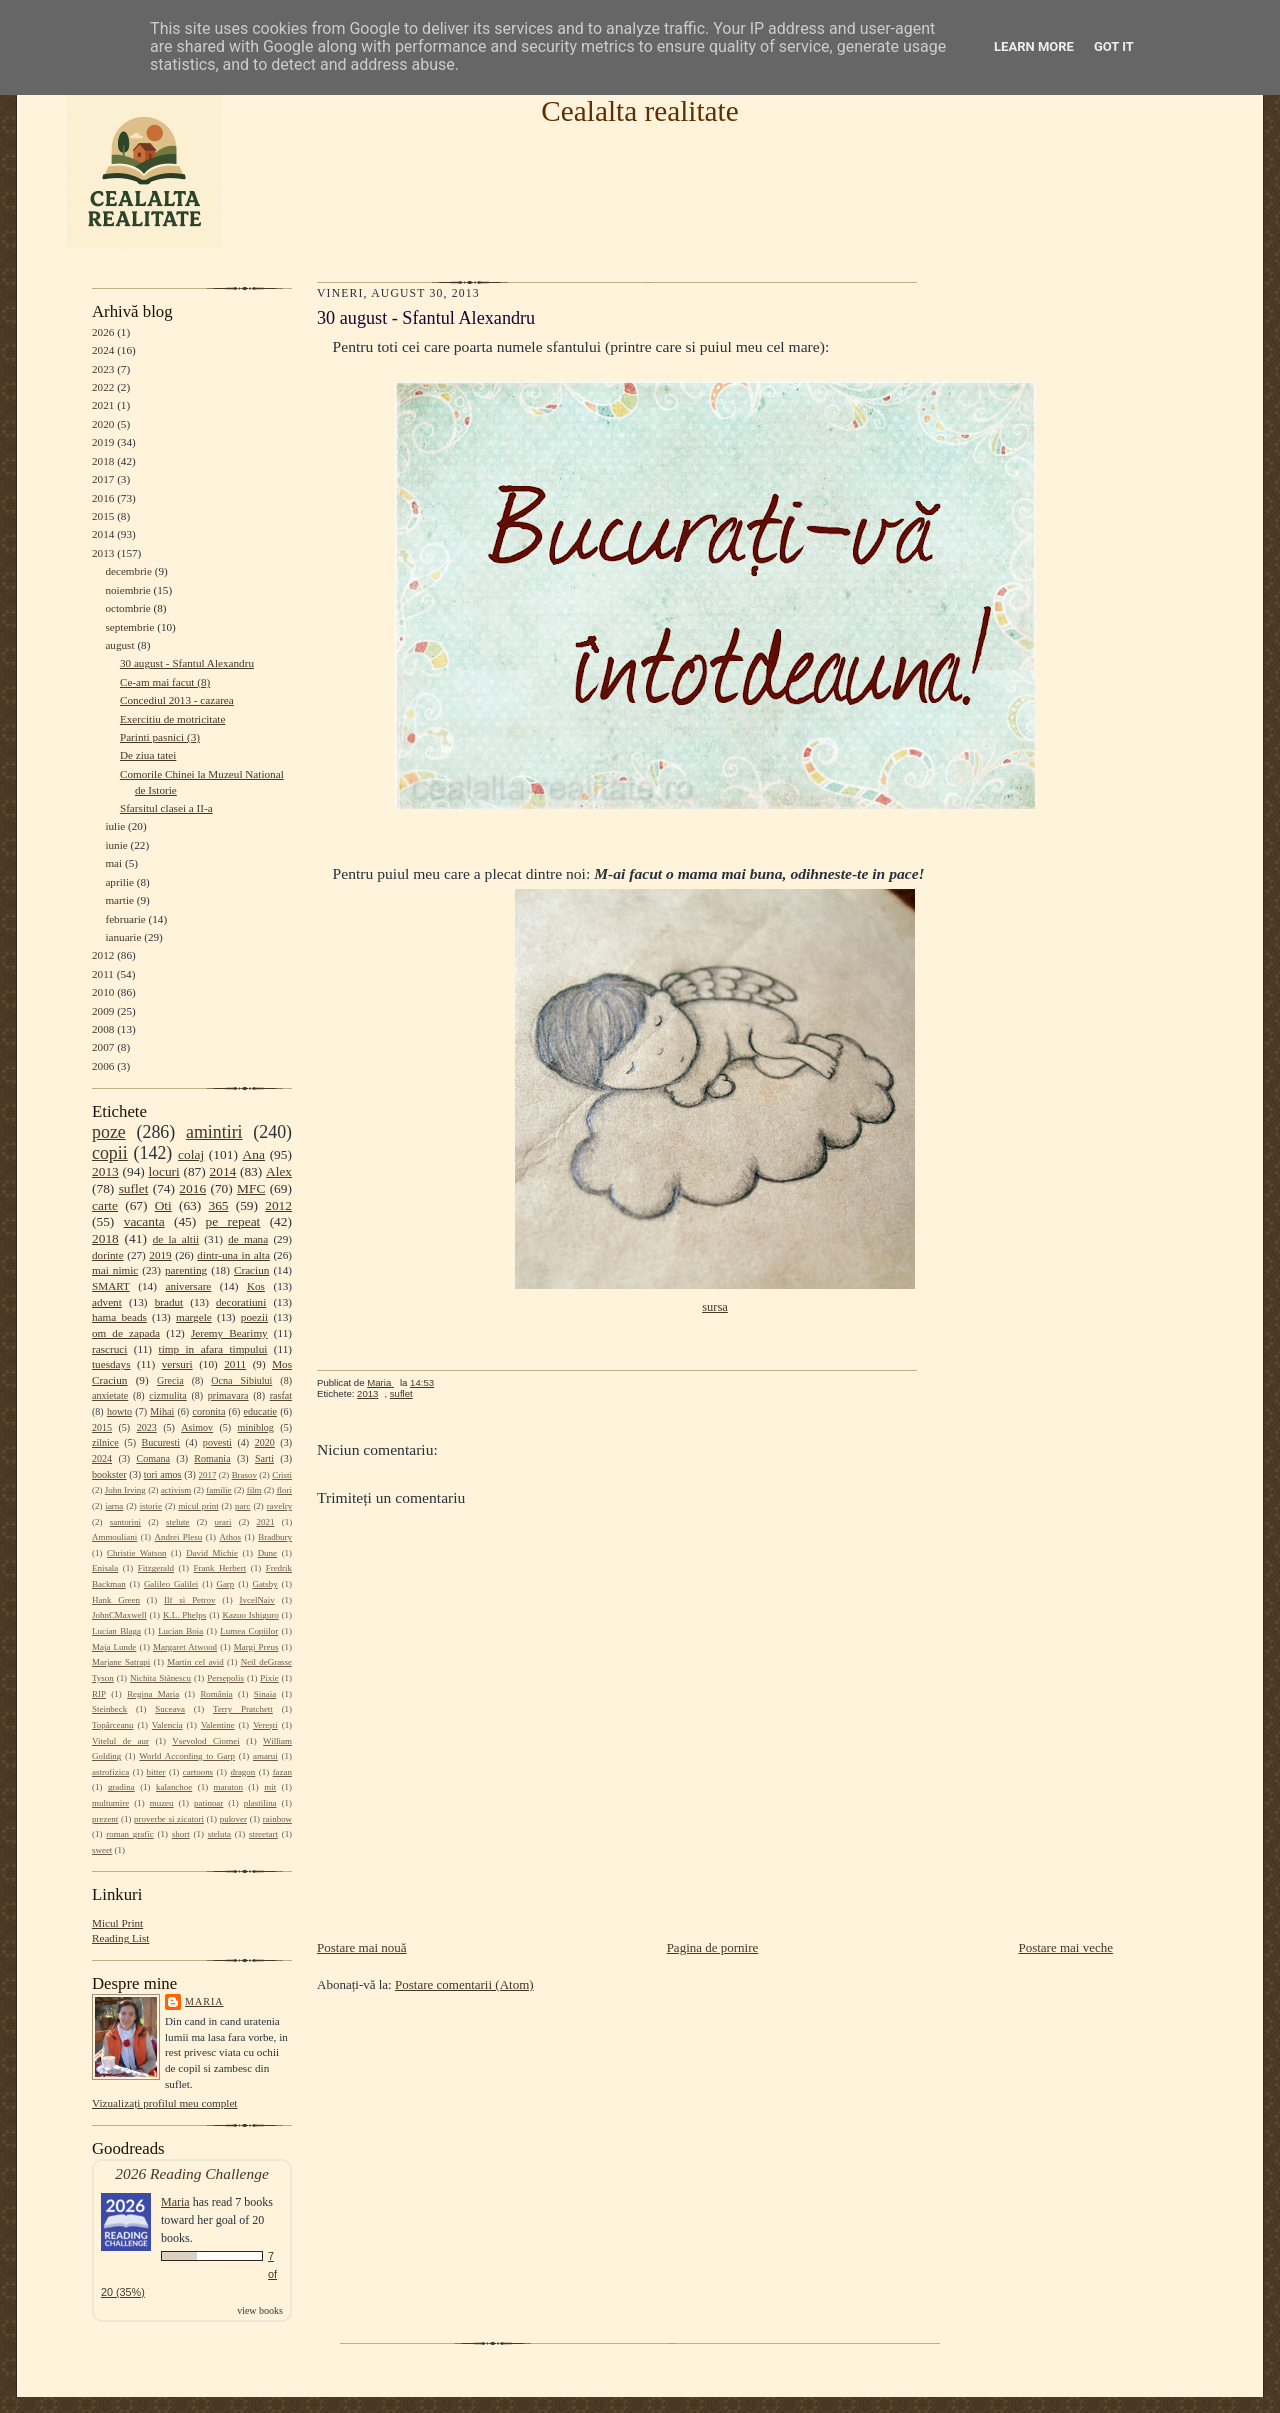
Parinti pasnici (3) (160, 737)
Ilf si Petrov (189, 1600)
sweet (102, 1850)
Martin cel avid (195, 1662)
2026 (103, 332)
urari (223, 1522)
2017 (103, 479)
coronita (208, 1411)
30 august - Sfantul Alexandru (187, 663)
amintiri (214, 1132)
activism (176, 1490)
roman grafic (129, 1834)
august (119, 645)
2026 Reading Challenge (192, 2173)
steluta (219, 1834)
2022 (103, 387)
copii (110, 1153)
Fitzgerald (156, 1568)
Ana (254, 1154)
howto (119, 1411)
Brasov (244, 1475)
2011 (103, 974)
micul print (198, 1506)
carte (105, 1205)
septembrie (129, 627)
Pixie (269, 1678)
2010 (103, 992)
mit (270, 1787)
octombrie (127, 608)
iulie (115, 826)
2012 (103, 955)
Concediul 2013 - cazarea (177, 700)
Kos (256, 1286)
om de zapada (126, 1333)
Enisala (105, 1568)
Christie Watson (136, 1553)
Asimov (197, 1427)
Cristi (282, 1475)
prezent (105, 1819)
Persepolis (225, 1678)
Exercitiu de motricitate (172, 719)
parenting (186, 1270)
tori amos (163, 1474)
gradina (121, 1787)
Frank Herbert (220, 1568)
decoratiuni (241, 1302)
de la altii (176, 1239)
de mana (248, 1239)
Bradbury (275, 1537)
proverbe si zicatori (169, 1819)
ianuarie (123, 937)
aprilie (119, 882)
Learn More (1034, 46)
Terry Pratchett (243, 1709)
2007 (103, 1047)
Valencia (167, 1725)
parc (242, 1506)
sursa (715, 1307)
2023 (103, 369)
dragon (242, 1772)
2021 (103, 405)
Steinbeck (109, 1709)
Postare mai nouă (362, 1947)
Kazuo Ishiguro (251, 1615)
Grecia (170, 1380)
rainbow (277, 1819)
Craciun (251, 1270)
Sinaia (265, 1694)
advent (107, 1302)
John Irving (125, 1490)
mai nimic (115, 1270)
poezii (254, 1317)
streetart (263, 1834)
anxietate (110, 1395)
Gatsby (264, 1584)
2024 (103, 350)
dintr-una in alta (233, 1255)
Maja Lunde (114, 1647)
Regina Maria (153, 1694)
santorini (125, 1522)
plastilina (260, 1803)
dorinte (108, 1255)
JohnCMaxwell (119, 1615)
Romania (212, 1458)
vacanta (144, 1221)
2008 (103, 1029)
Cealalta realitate (639, 111)
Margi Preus (256, 1647)
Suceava (170, 1709)
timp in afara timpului (213, 1349)
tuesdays (111, 1364)
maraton (228, 1787)
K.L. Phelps (184, 1615)
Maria (204, 2001)
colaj (191, 1154)
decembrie (128, 571)
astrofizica (110, 1772)
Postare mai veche (1065, 1947)
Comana (152, 1458)
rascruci (109, 1349)
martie (119, 900)
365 (218, 1205)
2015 (103, 516)
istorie (151, 1506)
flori (284, 1490)
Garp (225, 1584)
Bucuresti (161, 1442)
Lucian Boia (180, 1631)
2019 (103, 442)
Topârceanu (113, 1725)
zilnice (105, 1442)
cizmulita (167, 1395)
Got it (1114, 46)
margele (194, 1317)
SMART (111, 1286)
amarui (265, 1756)
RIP (99, 1694)
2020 (103, 424)
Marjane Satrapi (121, 1662)
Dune (267, 1553)
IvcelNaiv (257, 1600)
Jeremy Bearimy (229, 1333)
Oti (163, 1205)
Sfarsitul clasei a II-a (166, 808)
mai (113, 863)
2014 (103, 534)
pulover (233, 1819)
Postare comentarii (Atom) (464, 1984)
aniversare (188, 1286)
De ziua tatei (148, 755)
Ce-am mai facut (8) (165, 682)
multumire (110, 1803)
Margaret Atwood (185, 1647)
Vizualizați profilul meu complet (164, 2103)
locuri (164, 1171)
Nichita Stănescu (160, 1678)
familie (218, 1490)
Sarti (264, 1458)
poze (109, 1132)
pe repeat (233, 1221)
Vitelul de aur (120, 1741)
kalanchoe (174, 1787)
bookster (109, 1474)
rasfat (281, 1395)
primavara (228, 1395)
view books (260, 2310)
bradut (169, 1302)
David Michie (212, 1553)
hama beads (119, 1317)
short (181, 1834)
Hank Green (116, 1600)
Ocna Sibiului (241, 1380)
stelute (177, 1522)
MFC (251, 1188)
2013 (103, 553)
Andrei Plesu (179, 1537)
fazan (282, 1772)
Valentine (218, 1725)
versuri (177, 1364)
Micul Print (117, 1923)
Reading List (120, 1938)
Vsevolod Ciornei (206, 1741)
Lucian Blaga (116, 1631)
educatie (260, 1411)
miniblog (256, 1427)
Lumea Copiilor (249, 1631)
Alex (279, 1171)
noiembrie (127, 590)
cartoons (198, 1772)
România (216, 1694)
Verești (265, 1725)
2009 (103, 1011)
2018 (103, 461)
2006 (103, 1066)
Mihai (162, 1411)
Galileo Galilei (171, 1584)
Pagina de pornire (713, 1947)
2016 (103, 498)
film (254, 1490)
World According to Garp (187, 1756)
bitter (156, 1772)
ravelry (279, 1506)
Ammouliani (114, 1537)
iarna (114, 1506)
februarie (125, 919)
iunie (116, 845)
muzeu (162, 1803)
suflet (134, 1188)
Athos (230, 1537)
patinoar (208, 1803)
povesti (217, 1442)
